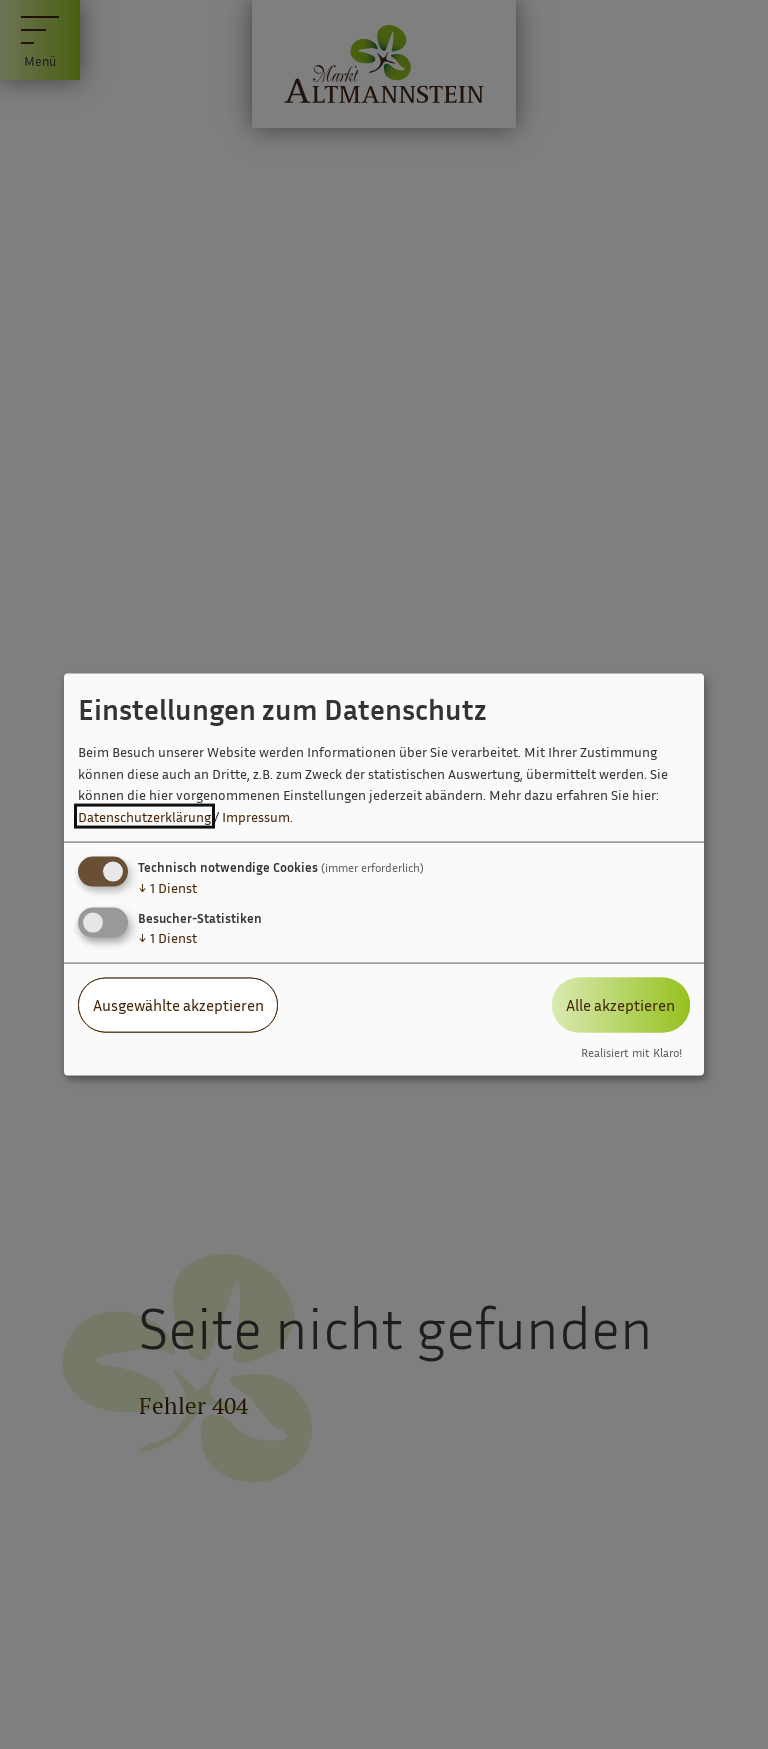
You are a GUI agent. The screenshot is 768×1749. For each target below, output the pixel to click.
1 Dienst (167, 887)
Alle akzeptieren (620, 1005)
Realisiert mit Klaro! (631, 1052)
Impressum (256, 816)
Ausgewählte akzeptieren (178, 1005)
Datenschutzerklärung (144, 816)
